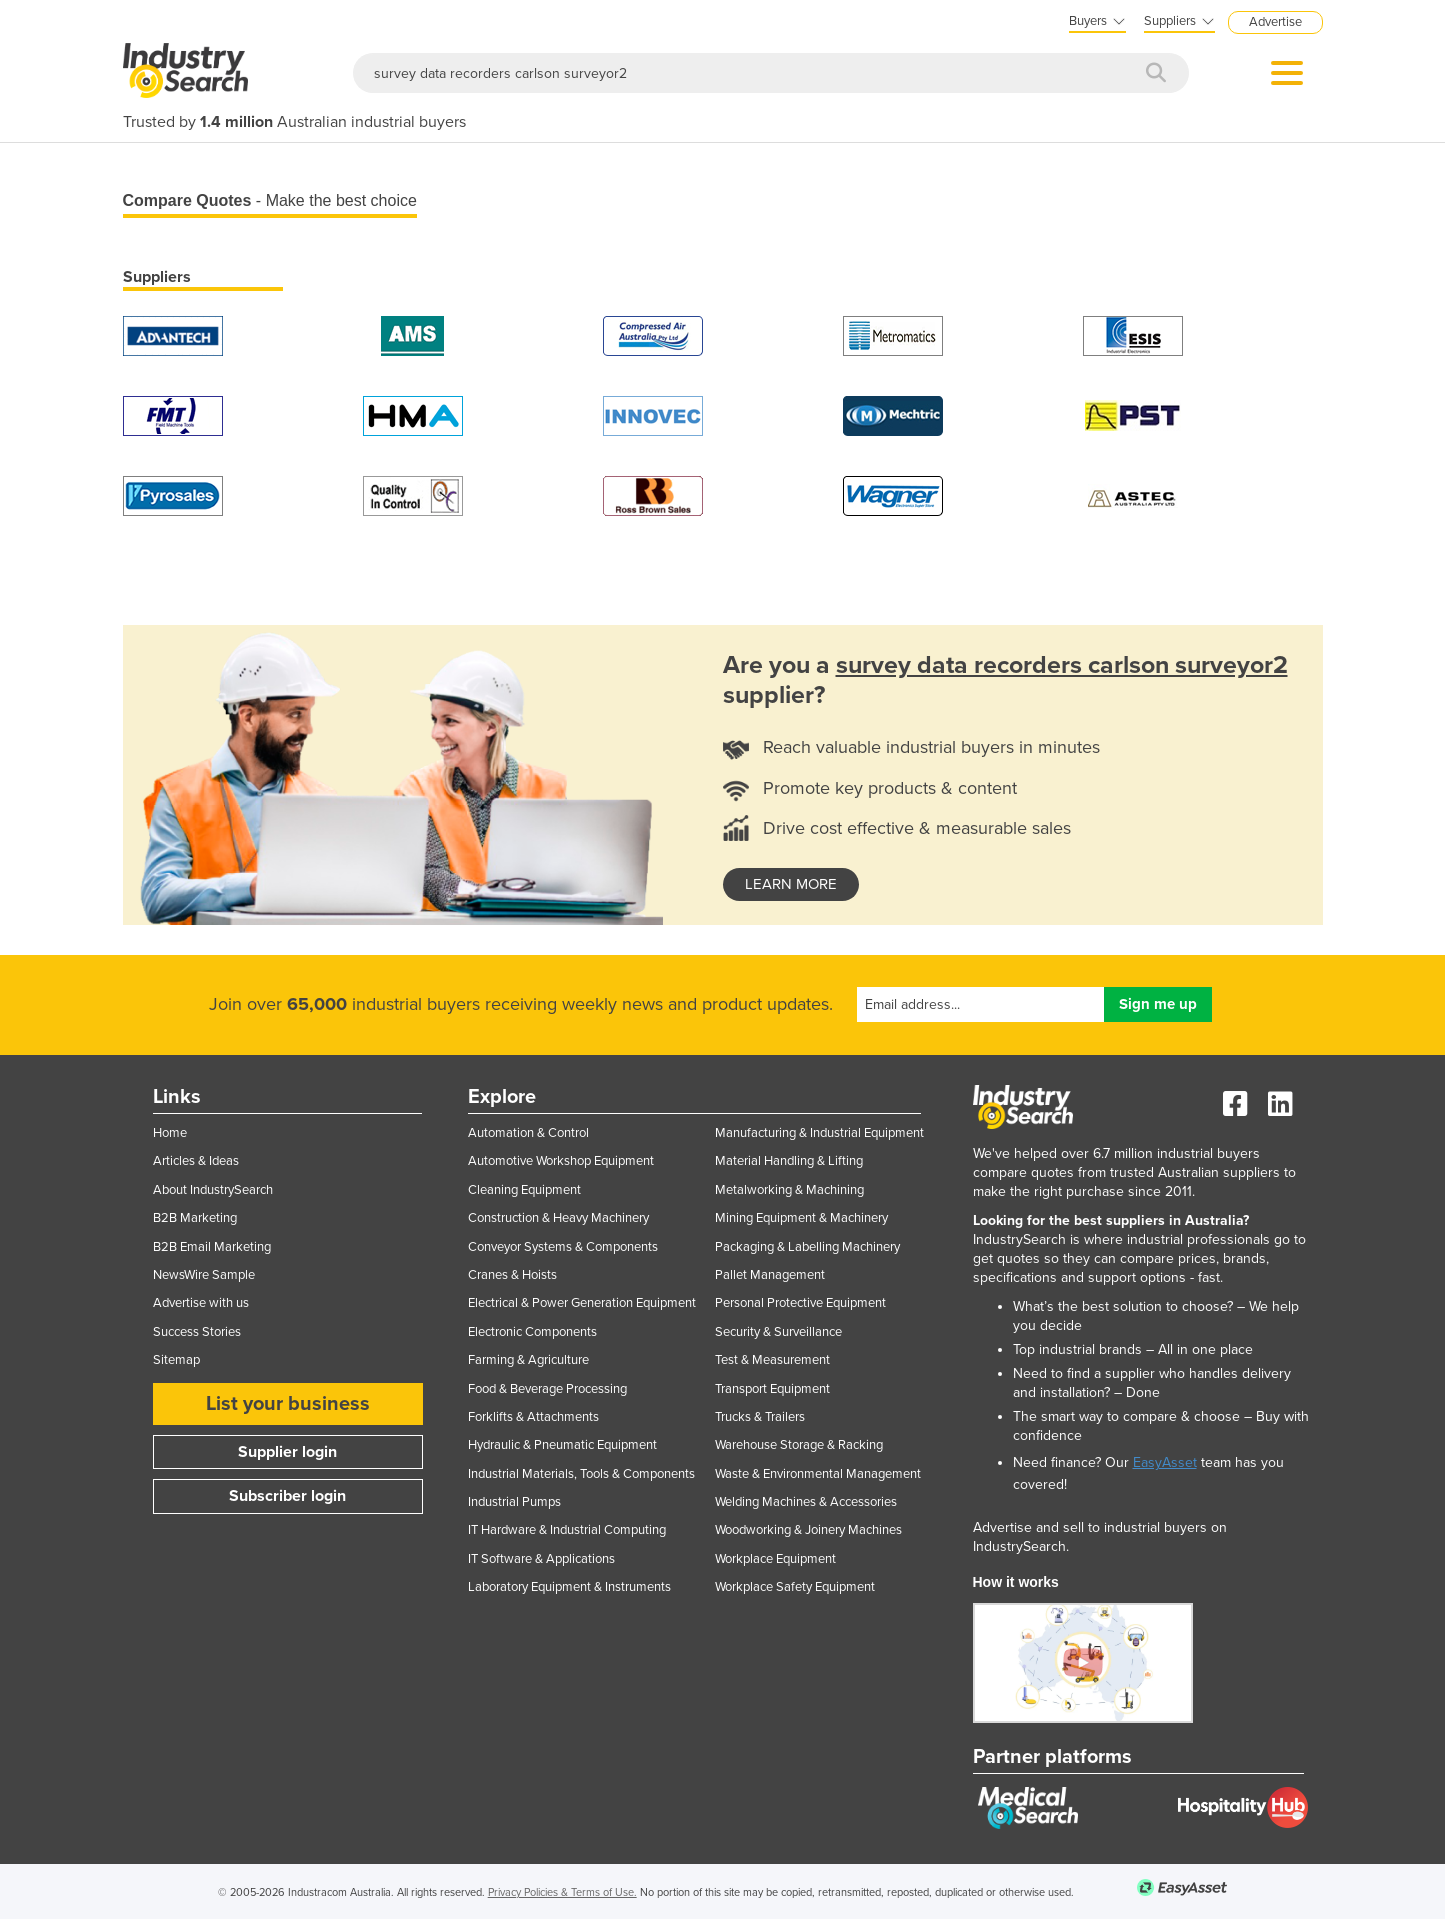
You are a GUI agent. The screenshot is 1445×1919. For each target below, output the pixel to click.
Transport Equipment (772, 1389)
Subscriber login (287, 1496)
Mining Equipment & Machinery (801, 1218)
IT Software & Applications (541, 1559)
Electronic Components (532, 1332)
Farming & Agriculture (528, 1360)
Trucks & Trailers (760, 1417)
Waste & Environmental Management (818, 1474)
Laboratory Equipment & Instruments (569, 1587)
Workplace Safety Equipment (795, 1587)
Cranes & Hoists (512, 1275)
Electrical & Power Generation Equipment (582, 1303)
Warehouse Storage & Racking (799, 1445)
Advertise (1275, 22)
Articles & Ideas (196, 1161)
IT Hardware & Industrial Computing (567, 1530)
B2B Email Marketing (212, 1247)
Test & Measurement (772, 1360)
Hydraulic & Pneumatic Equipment (562, 1445)
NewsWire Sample (204, 1275)
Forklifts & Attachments (533, 1417)
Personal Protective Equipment (800, 1303)
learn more (791, 884)
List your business (288, 1404)
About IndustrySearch (213, 1190)
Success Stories (197, 1332)
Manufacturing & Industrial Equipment (819, 1133)
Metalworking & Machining (789, 1190)
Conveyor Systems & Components (563, 1247)
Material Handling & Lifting (789, 1161)
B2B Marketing (195, 1218)
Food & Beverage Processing (547, 1389)
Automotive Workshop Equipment (561, 1161)
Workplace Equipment (775, 1559)
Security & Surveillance (778, 1332)
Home (170, 1133)
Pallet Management (770, 1275)
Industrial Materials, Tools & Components (581, 1474)
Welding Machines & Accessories (806, 1502)
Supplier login (287, 1452)
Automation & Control (528, 1133)
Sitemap (176, 1360)
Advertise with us (201, 1303)
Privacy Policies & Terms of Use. (562, 1892)
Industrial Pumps (514, 1502)
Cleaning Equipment (524, 1190)
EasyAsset (1165, 1462)
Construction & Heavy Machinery (558, 1218)
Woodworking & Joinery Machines (808, 1530)
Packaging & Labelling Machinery (807, 1247)
